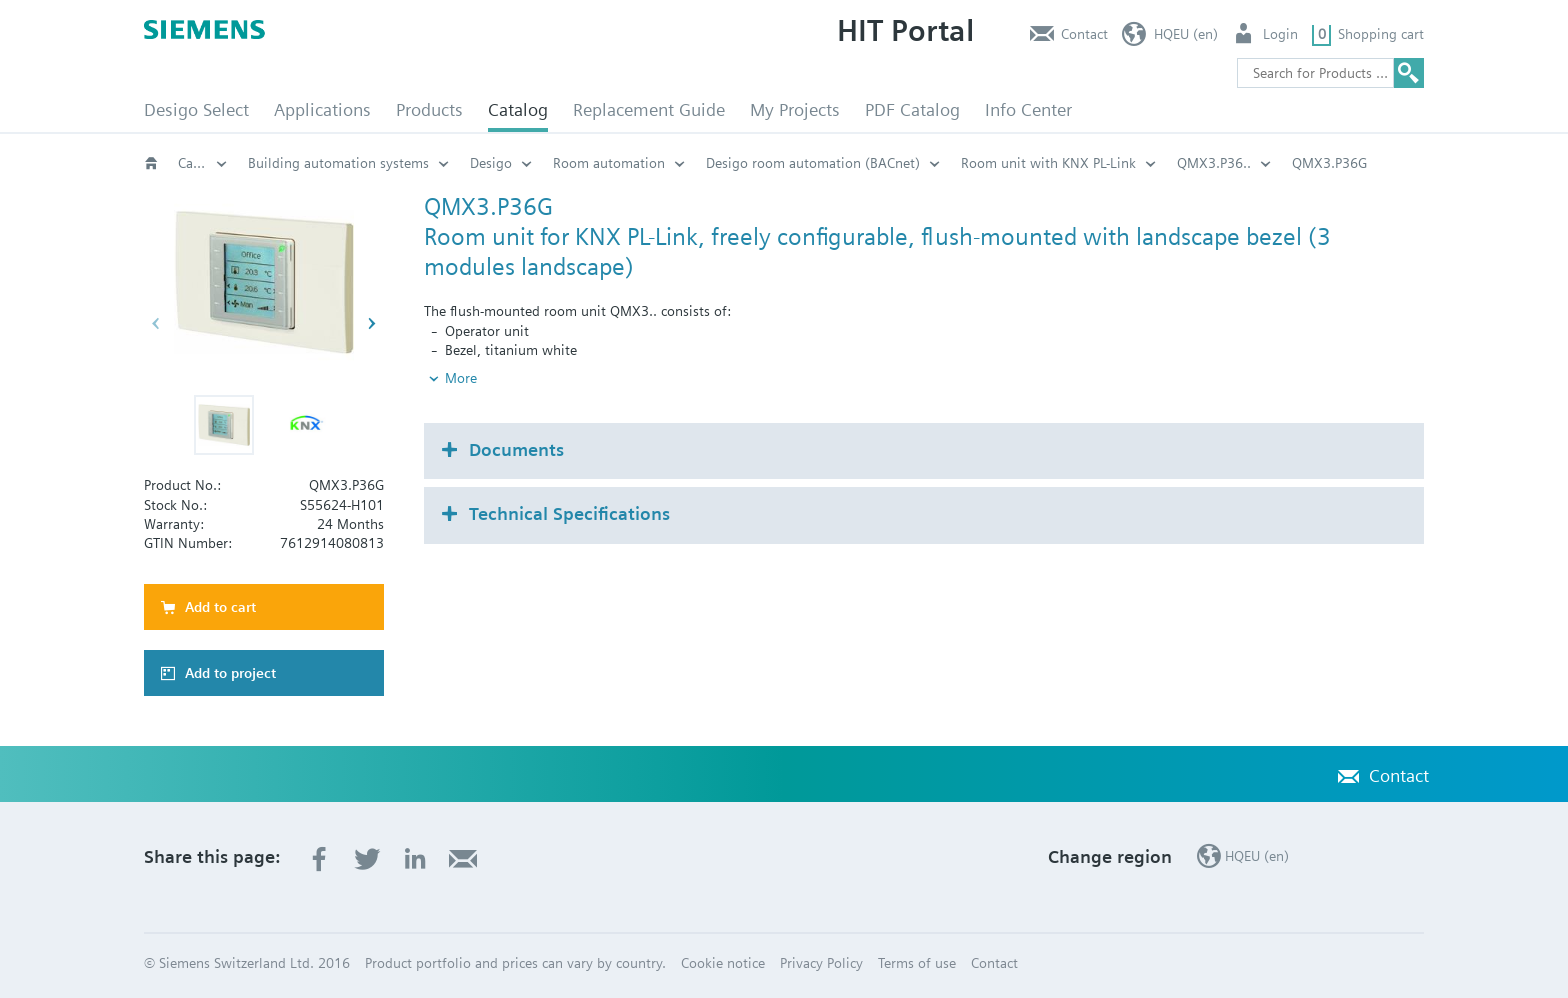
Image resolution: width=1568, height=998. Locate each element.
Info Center (1028, 109)
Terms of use (917, 963)
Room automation (609, 163)
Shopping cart (1381, 34)
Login (1280, 34)
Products (429, 109)
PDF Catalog (912, 109)
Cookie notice (723, 963)
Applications (322, 109)
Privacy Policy (821, 963)
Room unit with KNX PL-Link (1048, 163)
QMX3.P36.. (1214, 163)
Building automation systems (338, 163)
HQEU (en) (1186, 34)
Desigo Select (196, 109)
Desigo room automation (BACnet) (813, 163)
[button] (224, 425)
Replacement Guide (649, 109)
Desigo (491, 163)
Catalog (518, 109)
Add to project (230, 673)
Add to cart (220, 607)
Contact (1084, 34)
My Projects (795, 109)
